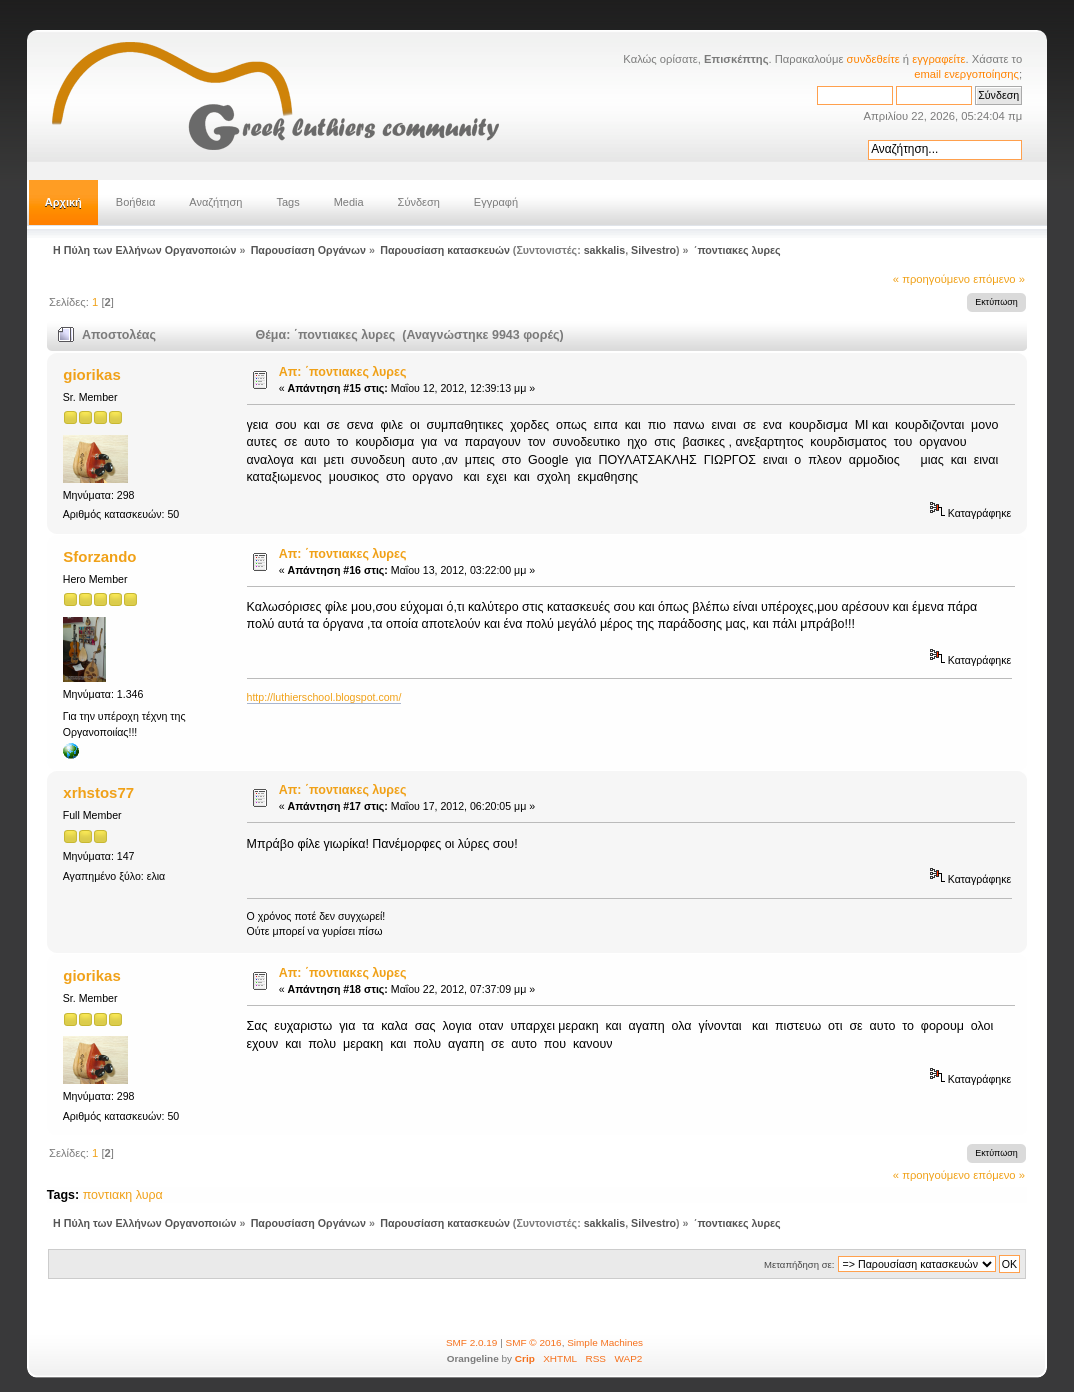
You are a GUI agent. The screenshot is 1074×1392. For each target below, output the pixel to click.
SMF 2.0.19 (472, 1342)
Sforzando (99, 556)
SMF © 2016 (534, 1342)
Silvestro (653, 250)
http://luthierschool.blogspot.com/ (324, 697)
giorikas (91, 374)
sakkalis (604, 250)
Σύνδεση (419, 202)
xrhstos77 (98, 792)
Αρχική (63, 202)
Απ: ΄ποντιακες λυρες (343, 372)
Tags (287, 202)
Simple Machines (605, 1342)
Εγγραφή (496, 202)
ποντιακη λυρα (123, 1195)
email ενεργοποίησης (966, 74)
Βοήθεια (135, 202)
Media (349, 202)
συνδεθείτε (873, 59)
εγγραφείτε (938, 59)
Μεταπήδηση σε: (799, 1264)
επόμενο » (999, 279)
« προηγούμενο (931, 279)
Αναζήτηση (215, 202)
